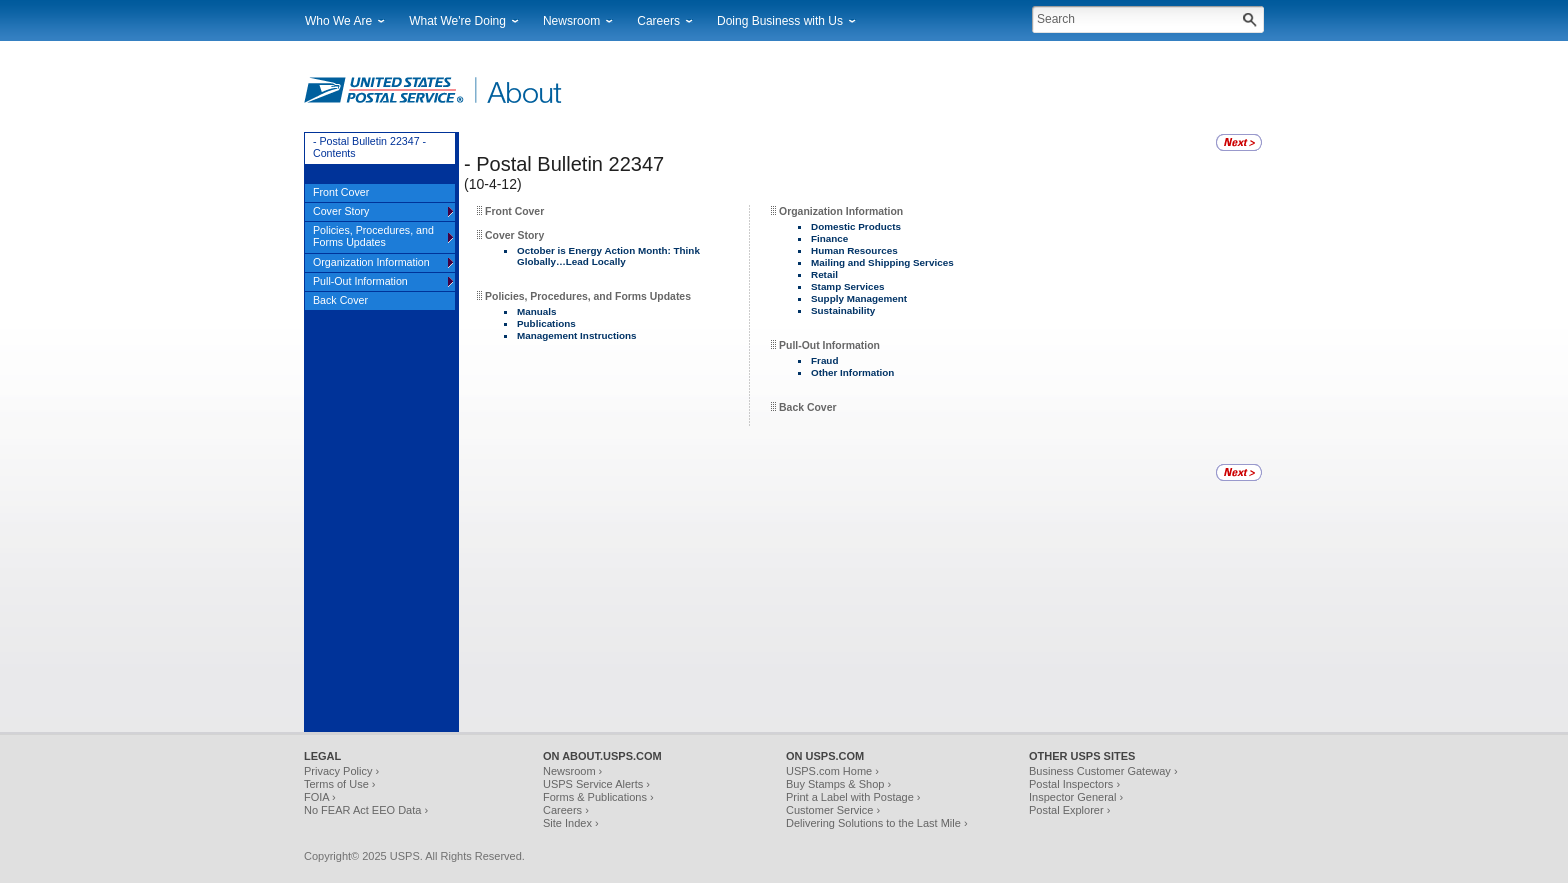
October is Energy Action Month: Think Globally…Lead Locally (608, 256)
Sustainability (843, 310)
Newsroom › (572, 771)
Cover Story (514, 235)
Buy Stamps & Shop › (838, 784)
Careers (658, 21)
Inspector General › (1076, 797)
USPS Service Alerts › (596, 784)
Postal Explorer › (1069, 810)
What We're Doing (457, 21)
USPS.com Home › (832, 771)
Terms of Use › (340, 784)
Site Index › (571, 823)
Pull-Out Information (829, 345)
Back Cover (807, 407)
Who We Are (338, 21)
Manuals (537, 311)
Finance (829, 238)
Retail (824, 274)
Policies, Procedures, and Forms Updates (588, 296)
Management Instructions (577, 335)
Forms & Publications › (598, 797)
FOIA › (320, 797)
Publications (546, 323)
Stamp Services (848, 286)
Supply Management (859, 298)
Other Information (852, 372)
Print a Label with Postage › (853, 797)
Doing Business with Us (780, 21)
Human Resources (854, 250)
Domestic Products (856, 226)
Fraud (824, 360)
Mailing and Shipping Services (882, 262)
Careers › (566, 810)
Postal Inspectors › (1074, 784)
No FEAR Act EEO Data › (366, 810)
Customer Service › (833, 810)
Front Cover (514, 211)
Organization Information (841, 211)
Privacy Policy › (341, 771)
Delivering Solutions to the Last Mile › (877, 823)
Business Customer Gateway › (1103, 771)
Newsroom (571, 21)
